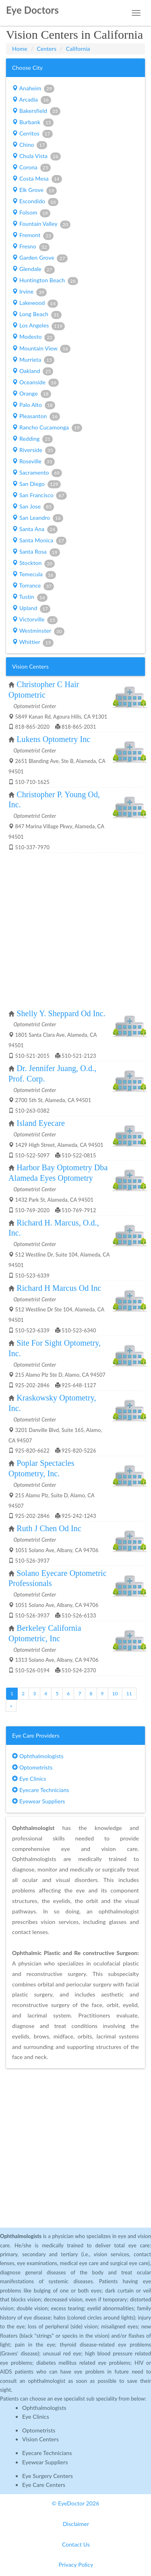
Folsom (31, 213)
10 (115, 1693)
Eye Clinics (29, 1778)
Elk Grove (34, 190)
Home (19, 48)
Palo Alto (33, 405)
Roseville (33, 462)
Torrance (33, 586)
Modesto (33, 337)
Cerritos (32, 134)
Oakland (32, 371)
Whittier (32, 642)
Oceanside (35, 383)
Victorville (35, 620)
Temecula (34, 575)
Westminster (38, 631)
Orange (31, 394)
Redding (32, 439)
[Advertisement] (75, 931)
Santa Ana (35, 529)
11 (129, 1693)
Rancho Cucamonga (47, 428)
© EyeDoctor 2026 (75, 2503)
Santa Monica (39, 541)
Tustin (30, 597)
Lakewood (35, 303)
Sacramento (37, 473)
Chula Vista (36, 156)
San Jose (33, 507)
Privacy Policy (76, 2564)
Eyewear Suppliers (38, 1801)
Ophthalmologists (38, 1756)
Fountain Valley (41, 224)
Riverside (34, 450)
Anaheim (33, 89)
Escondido (35, 202)
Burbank (33, 123)
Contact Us (76, 2544)
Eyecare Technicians (40, 1789)
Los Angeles (38, 326)
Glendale (33, 269)
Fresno (31, 247)
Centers (47, 48)
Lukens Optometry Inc (53, 739)
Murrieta (33, 360)
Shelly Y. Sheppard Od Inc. (61, 1013)
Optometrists (32, 1767)
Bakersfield (36, 111)
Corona (31, 168)
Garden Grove (39, 258)
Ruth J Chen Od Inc (49, 1528)
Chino (29, 145)
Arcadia (31, 100)
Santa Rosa (36, 552)
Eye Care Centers (43, 2484)
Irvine (29, 292)
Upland (31, 608)
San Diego (36, 484)
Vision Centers (40, 2439)
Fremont (33, 235)
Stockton (33, 563)
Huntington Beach (45, 281)
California (78, 48)
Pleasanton (36, 417)
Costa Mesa (37, 179)
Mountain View (41, 349)
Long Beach (37, 315)
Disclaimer (76, 2523)
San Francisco (39, 496)
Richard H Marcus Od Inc (59, 1288)
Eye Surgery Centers (47, 2475)
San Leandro (37, 518)
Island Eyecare (41, 1123)
